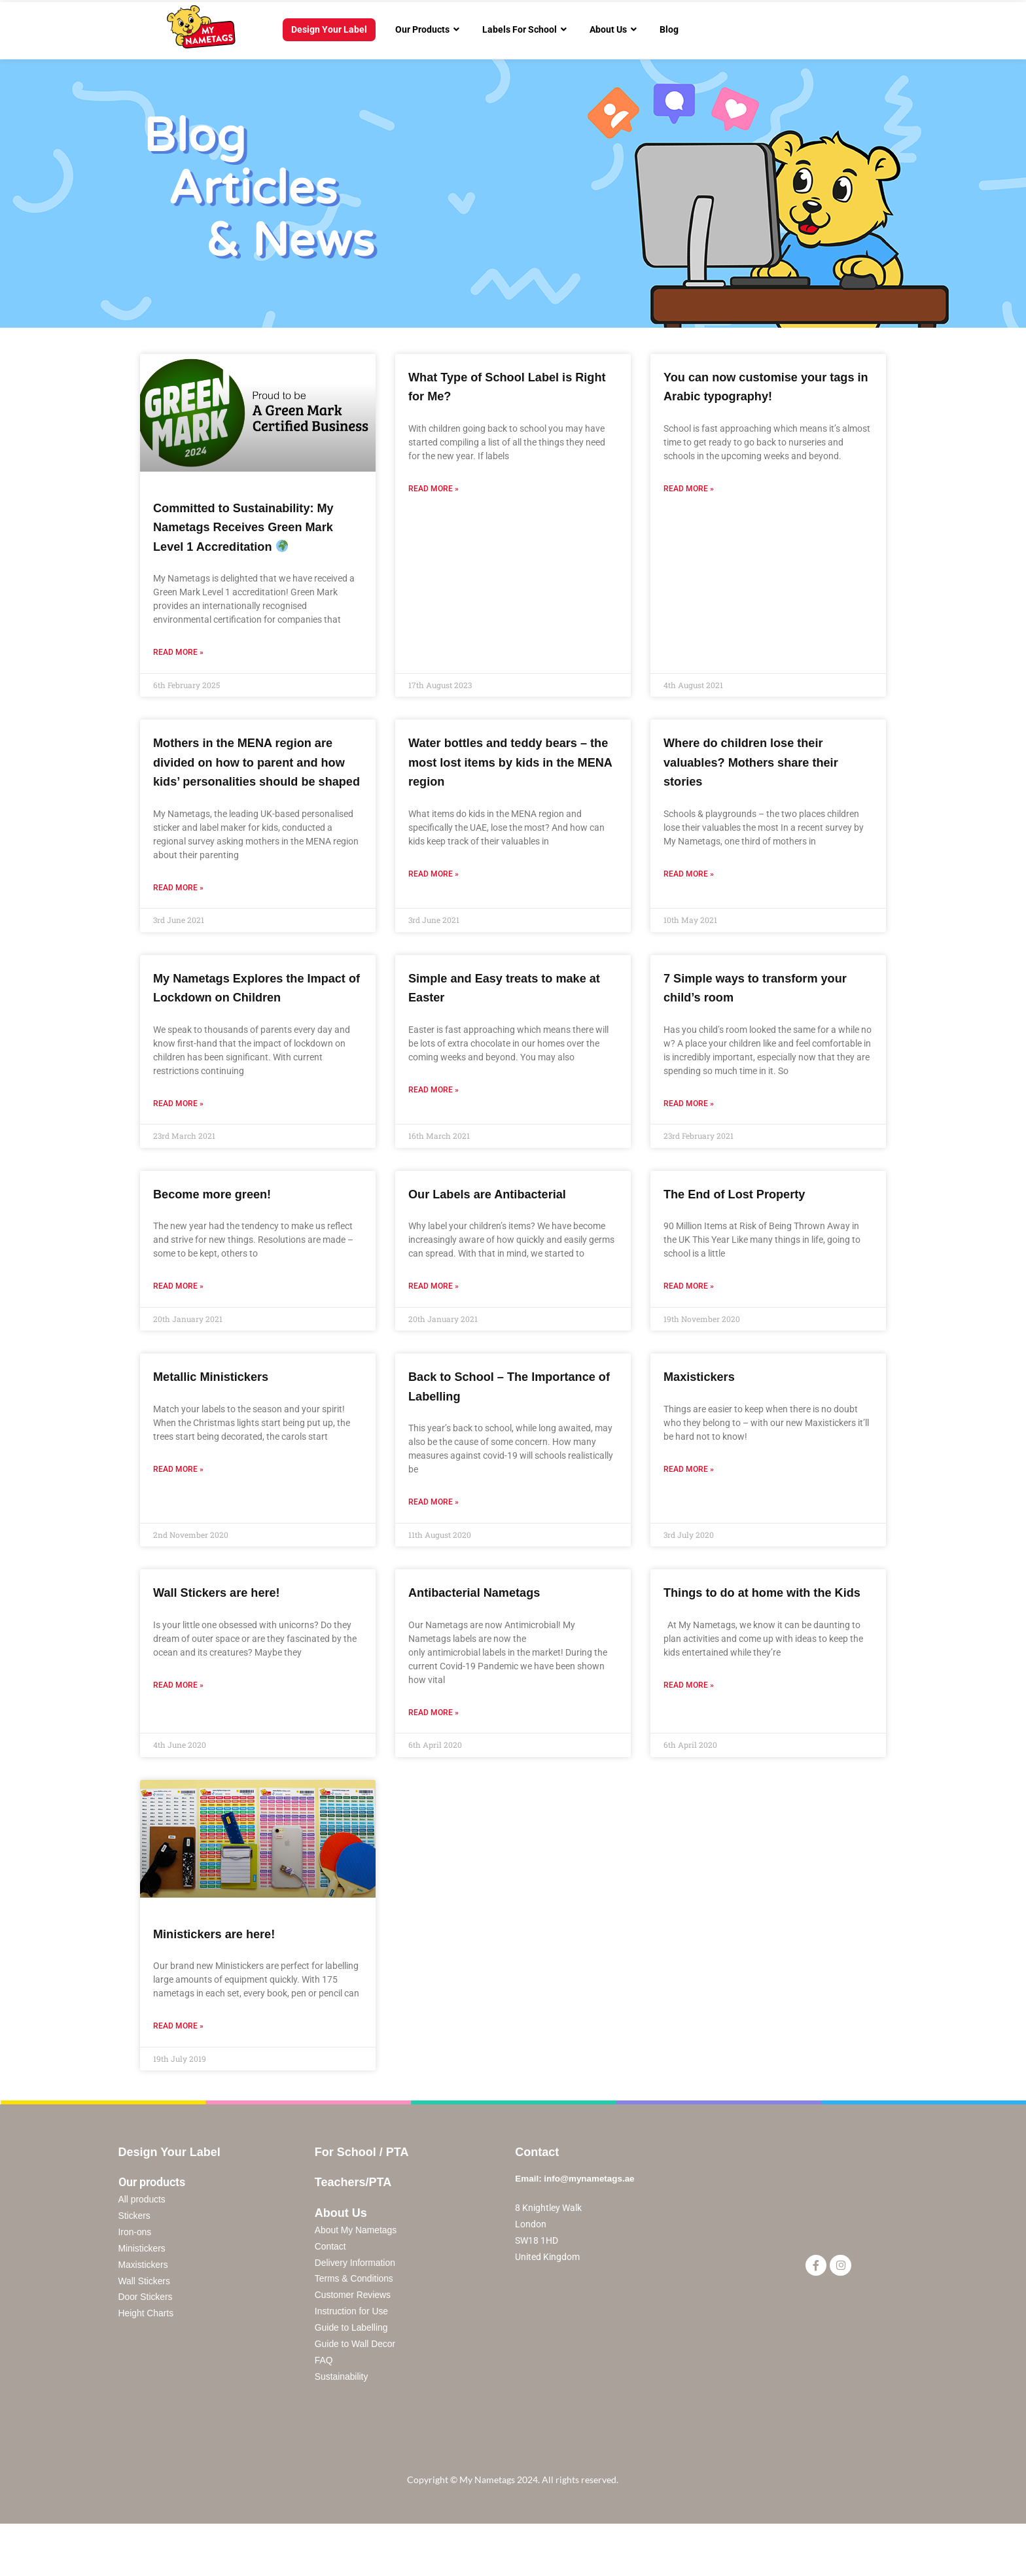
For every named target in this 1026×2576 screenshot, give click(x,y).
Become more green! (221, 1231)
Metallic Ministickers (220, 1414)
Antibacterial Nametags (484, 1630)
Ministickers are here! (223, 1971)
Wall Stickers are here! (226, 1630)
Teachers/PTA (353, 2220)
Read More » (178, 652)
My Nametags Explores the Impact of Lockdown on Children (240, 1016)
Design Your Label (169, 2190)
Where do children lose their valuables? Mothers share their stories (764, 761)
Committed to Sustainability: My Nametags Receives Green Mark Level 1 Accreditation (258, 526)
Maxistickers (704, 1414)
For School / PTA (362, 2190)
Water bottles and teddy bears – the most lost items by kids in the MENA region (512, 761)
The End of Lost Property (745, 1231)
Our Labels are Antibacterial (499, 1231)
